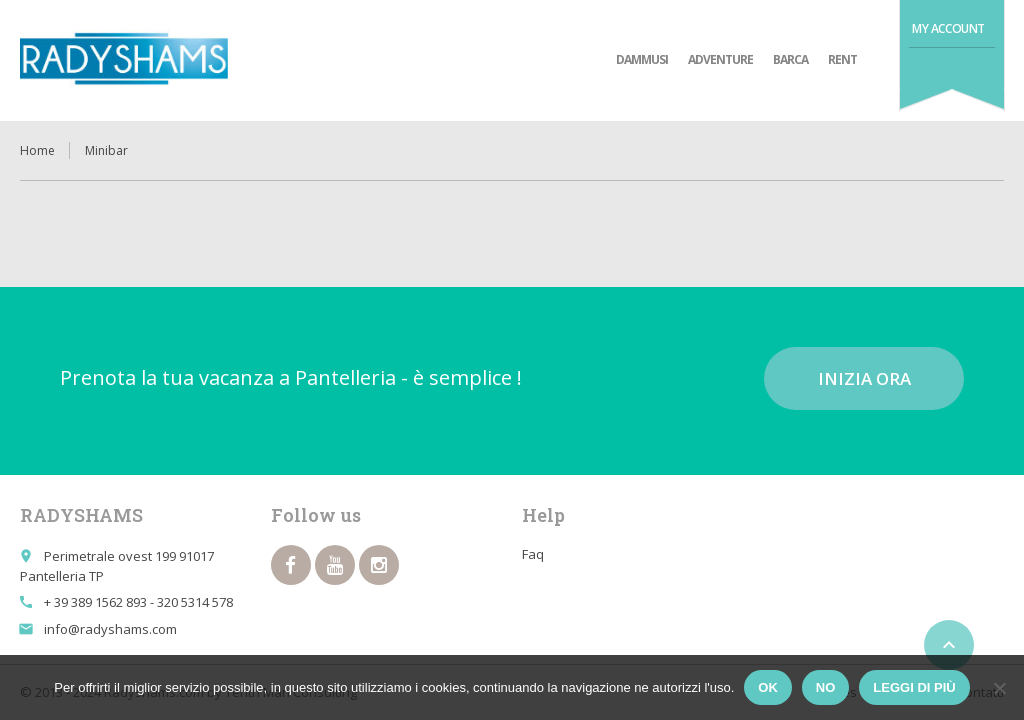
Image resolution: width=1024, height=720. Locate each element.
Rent (842, 59)
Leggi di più (914, 687)
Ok (768, 687)
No (826, 687)
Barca (790, 59)
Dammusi (642, 59)
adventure (720, 59)
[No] (999, 688)
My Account (948, 28)
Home (37, 150)
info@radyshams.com (110, 629)
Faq (533, 554)
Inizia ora (864, 378)
